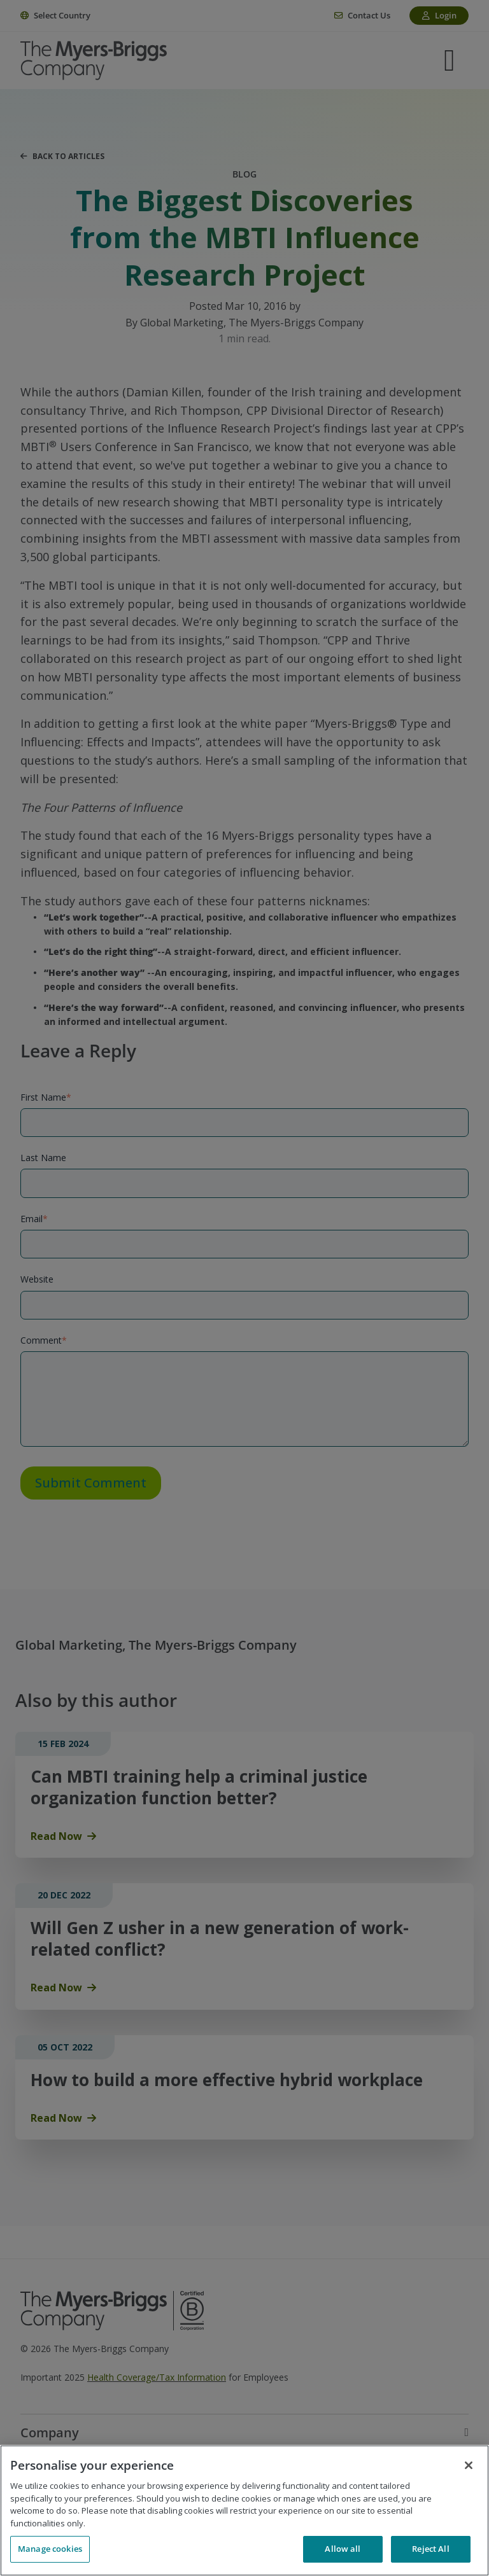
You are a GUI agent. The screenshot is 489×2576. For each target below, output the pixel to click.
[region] (244, 2510)
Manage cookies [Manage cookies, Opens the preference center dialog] (50, 2548)
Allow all (342, 2548)
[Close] (469, 2465)
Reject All (430, 2548)
